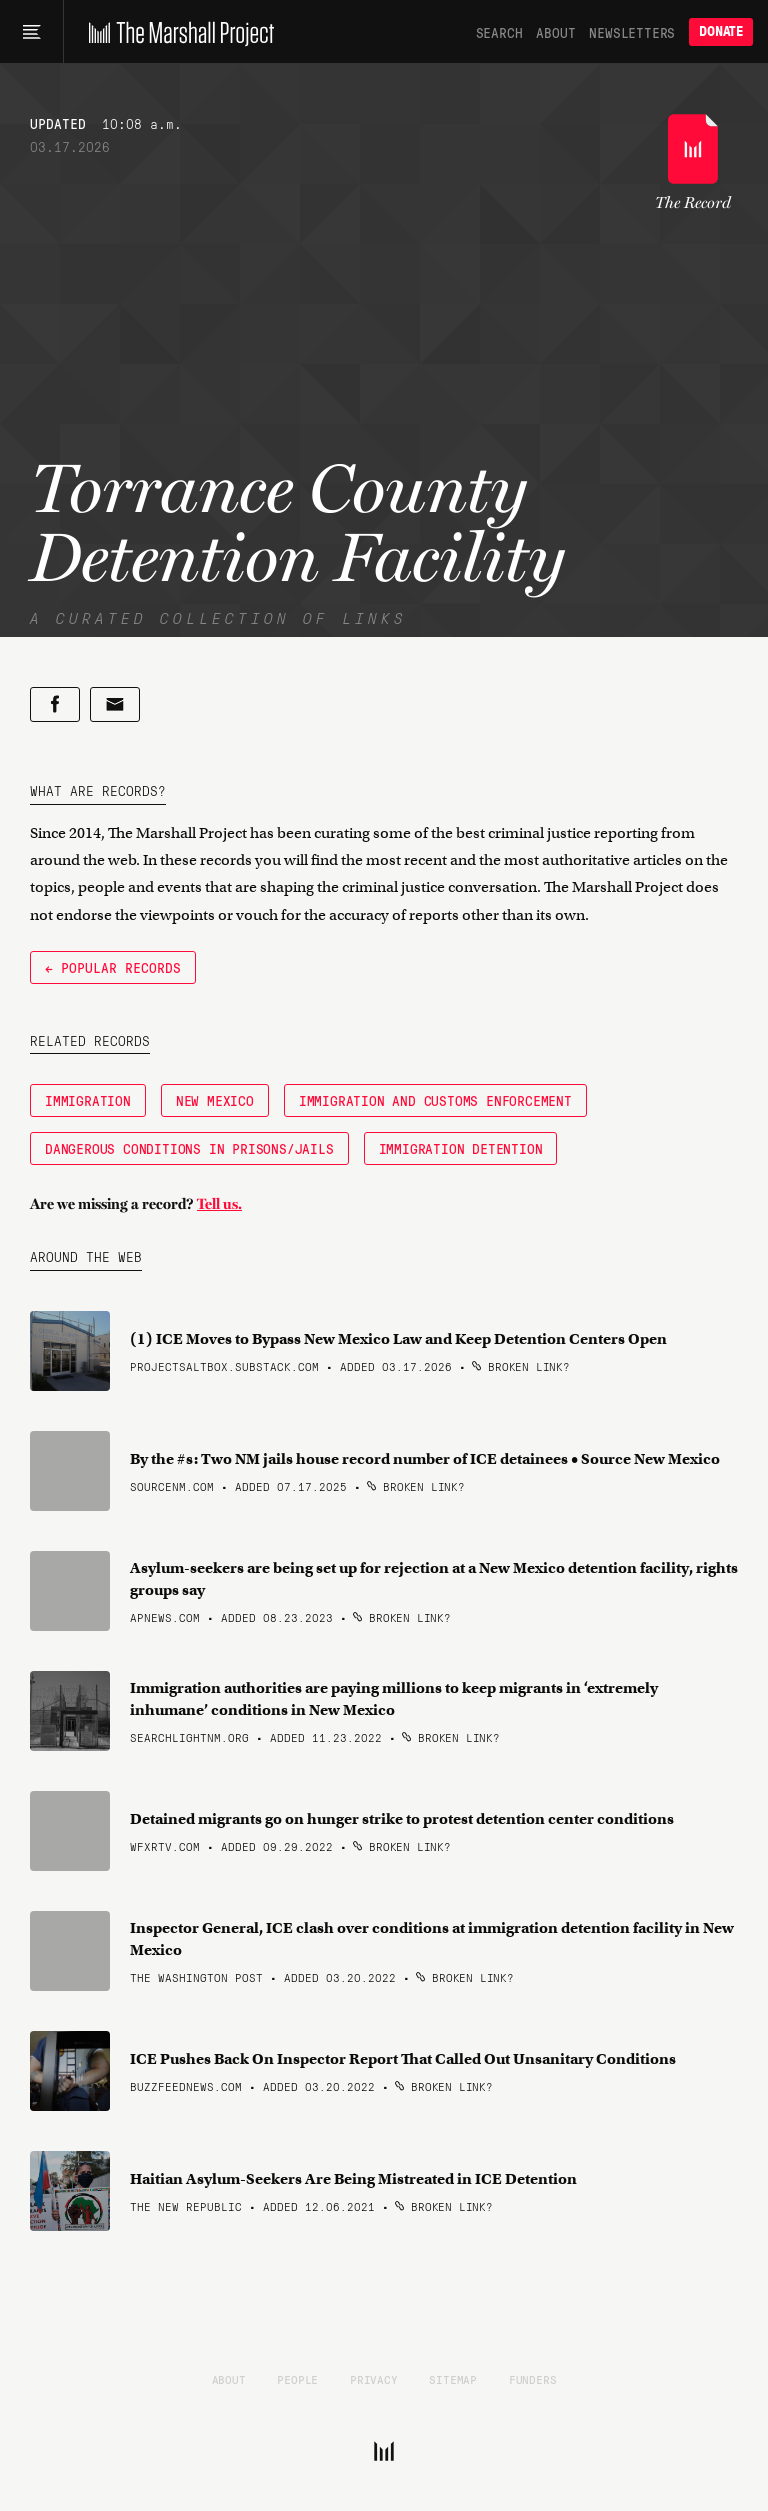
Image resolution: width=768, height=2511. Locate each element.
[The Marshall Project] (176, 32)
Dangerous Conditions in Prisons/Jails (189, 1148)
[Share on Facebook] (55, 704)
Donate (721, 31)
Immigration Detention (461, 1148)
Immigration (88, 1100)
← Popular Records (113, 967)
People (297, 2379)
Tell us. (219, 1204)
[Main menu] (31, 32)
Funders (533, 2379)
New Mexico (215, 1100)
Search (499, 32)
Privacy (374, 2379)
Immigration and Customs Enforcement (435, 1100)
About (555, 32)
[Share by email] (115, 704)
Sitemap (453, 2379)
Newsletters (632, 32)
